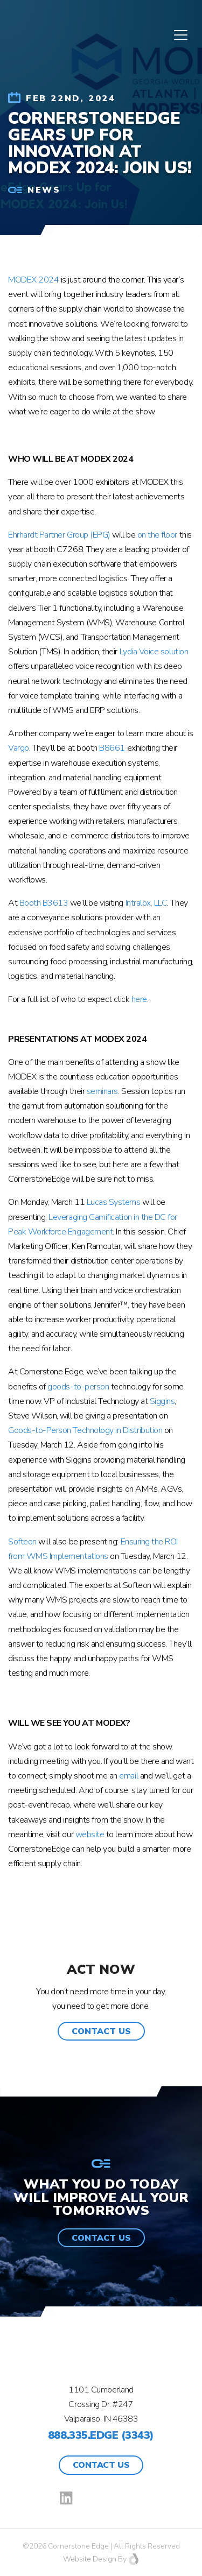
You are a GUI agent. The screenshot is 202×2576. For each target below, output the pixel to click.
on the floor (157, 535)
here (139, 999)
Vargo (18, 748)
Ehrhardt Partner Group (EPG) (59, 535)
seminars (102, 1091)
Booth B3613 (43, 903)
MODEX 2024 (33, 280)
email (128, 1776)
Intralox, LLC (147, 903)
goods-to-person (78, 1387)
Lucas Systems (114, 1202)
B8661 (112, 748)
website (90, 1834)
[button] (101, 2031)
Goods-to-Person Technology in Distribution (85, 1430)
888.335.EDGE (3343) (101, 2435)
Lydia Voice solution (154, 652)
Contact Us (101, 2465)
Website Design (89, 2559)
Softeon (22, 1542)
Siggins (162, 1401)
